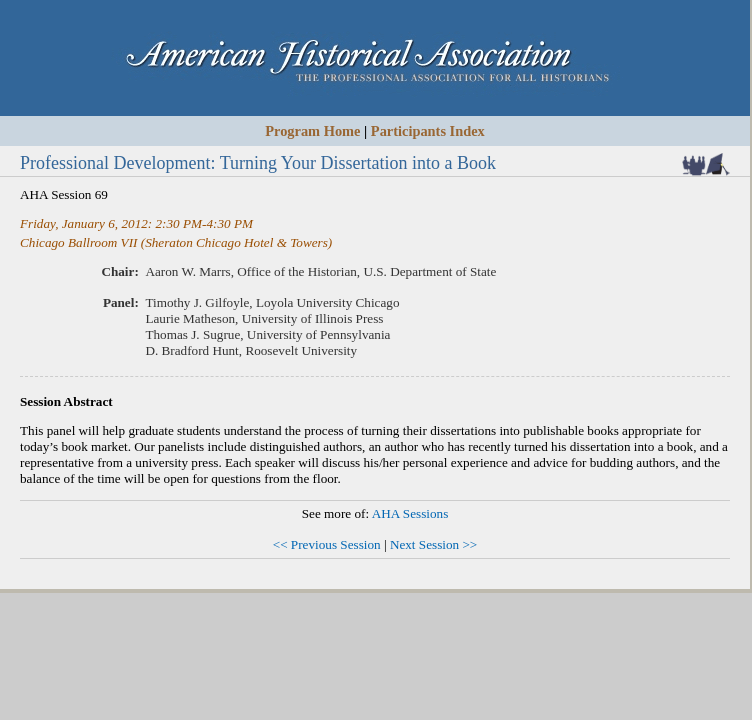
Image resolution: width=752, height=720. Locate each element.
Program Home (312, 131)
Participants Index (428, 131)
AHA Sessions (410, 513)
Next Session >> (433, 544)
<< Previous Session (327, 544)
